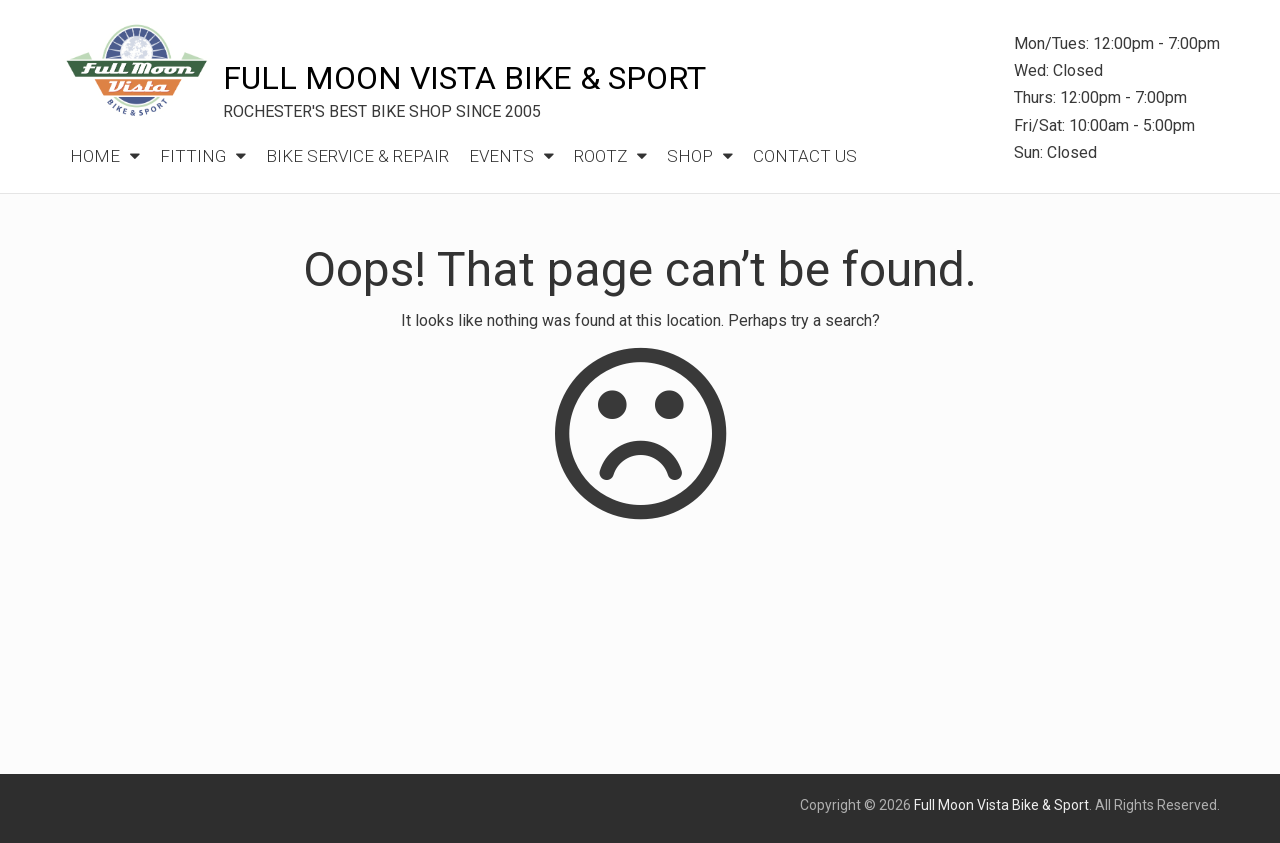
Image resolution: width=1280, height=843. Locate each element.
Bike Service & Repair (357, 156)
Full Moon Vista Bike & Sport (464, 78)
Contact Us (805, 156)
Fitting (193, 156)
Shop (690, 156)
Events (501, 156)
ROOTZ (600, 156)
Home (95, 156)
